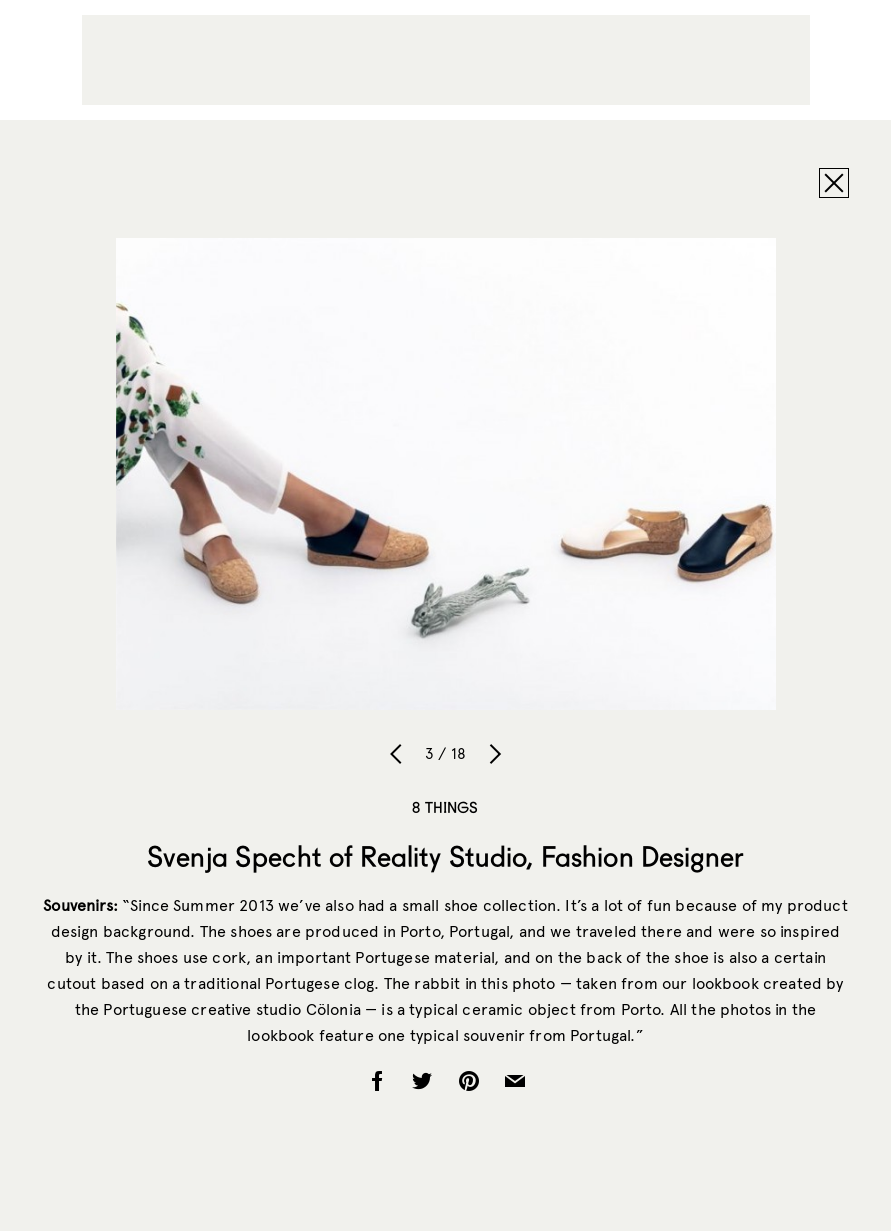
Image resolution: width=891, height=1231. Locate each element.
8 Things (445, 807)
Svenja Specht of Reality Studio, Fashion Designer (445, 856)
